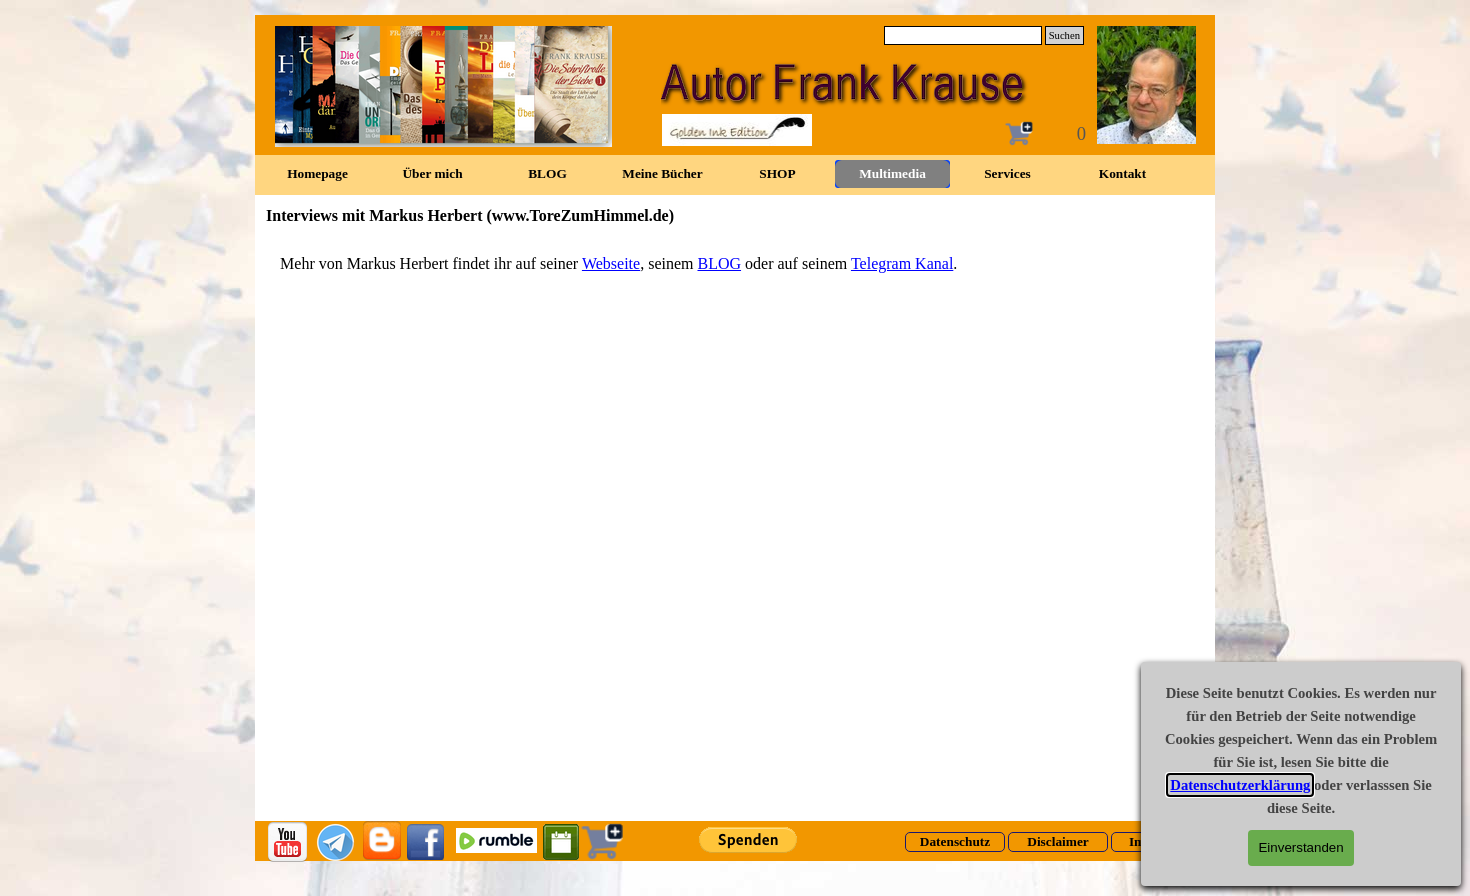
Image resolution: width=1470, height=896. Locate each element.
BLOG (719, 263)
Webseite (611, 263)
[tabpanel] (735, 264)
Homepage (317, 173)
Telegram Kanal (902, 263)
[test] (955, 842)
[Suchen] (963, 35)
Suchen (1064, 35)
